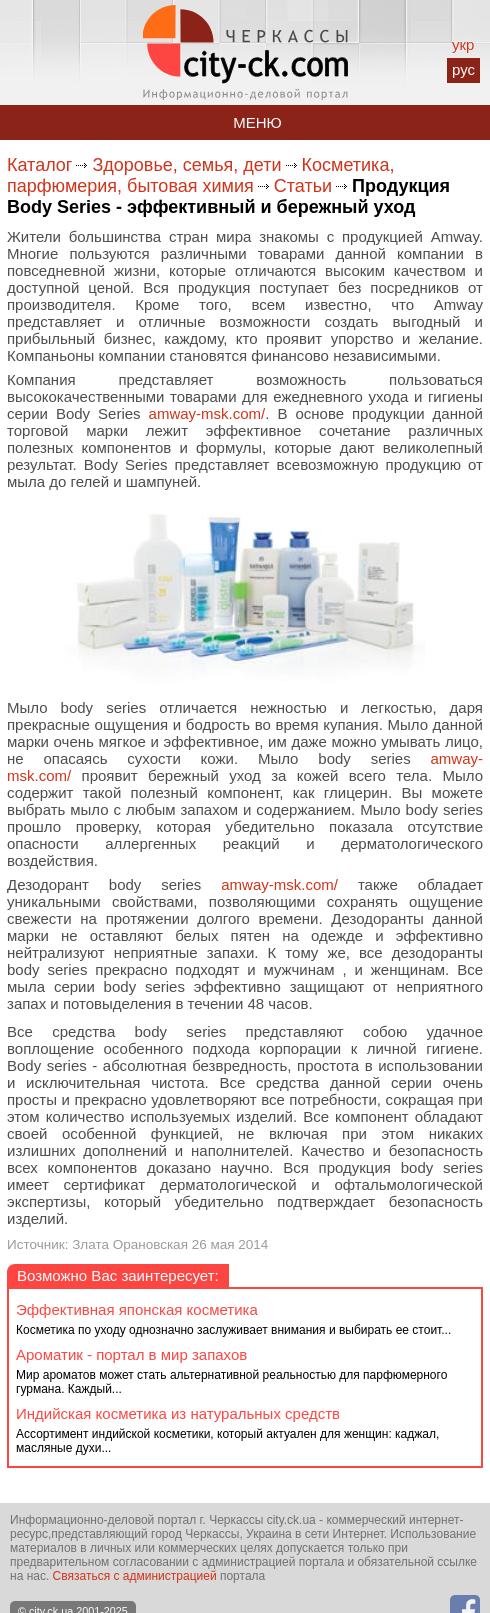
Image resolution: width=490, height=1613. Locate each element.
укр (463, 44)
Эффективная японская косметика (137, 1309)
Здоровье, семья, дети (186, 165)
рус (463, 69)
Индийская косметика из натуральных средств (178, 1413)
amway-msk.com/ (207, 413)
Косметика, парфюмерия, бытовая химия (200, 175)
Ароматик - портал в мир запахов (131, 1354)
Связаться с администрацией (135, 1576)
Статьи (303, 186)
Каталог (39, 165)
